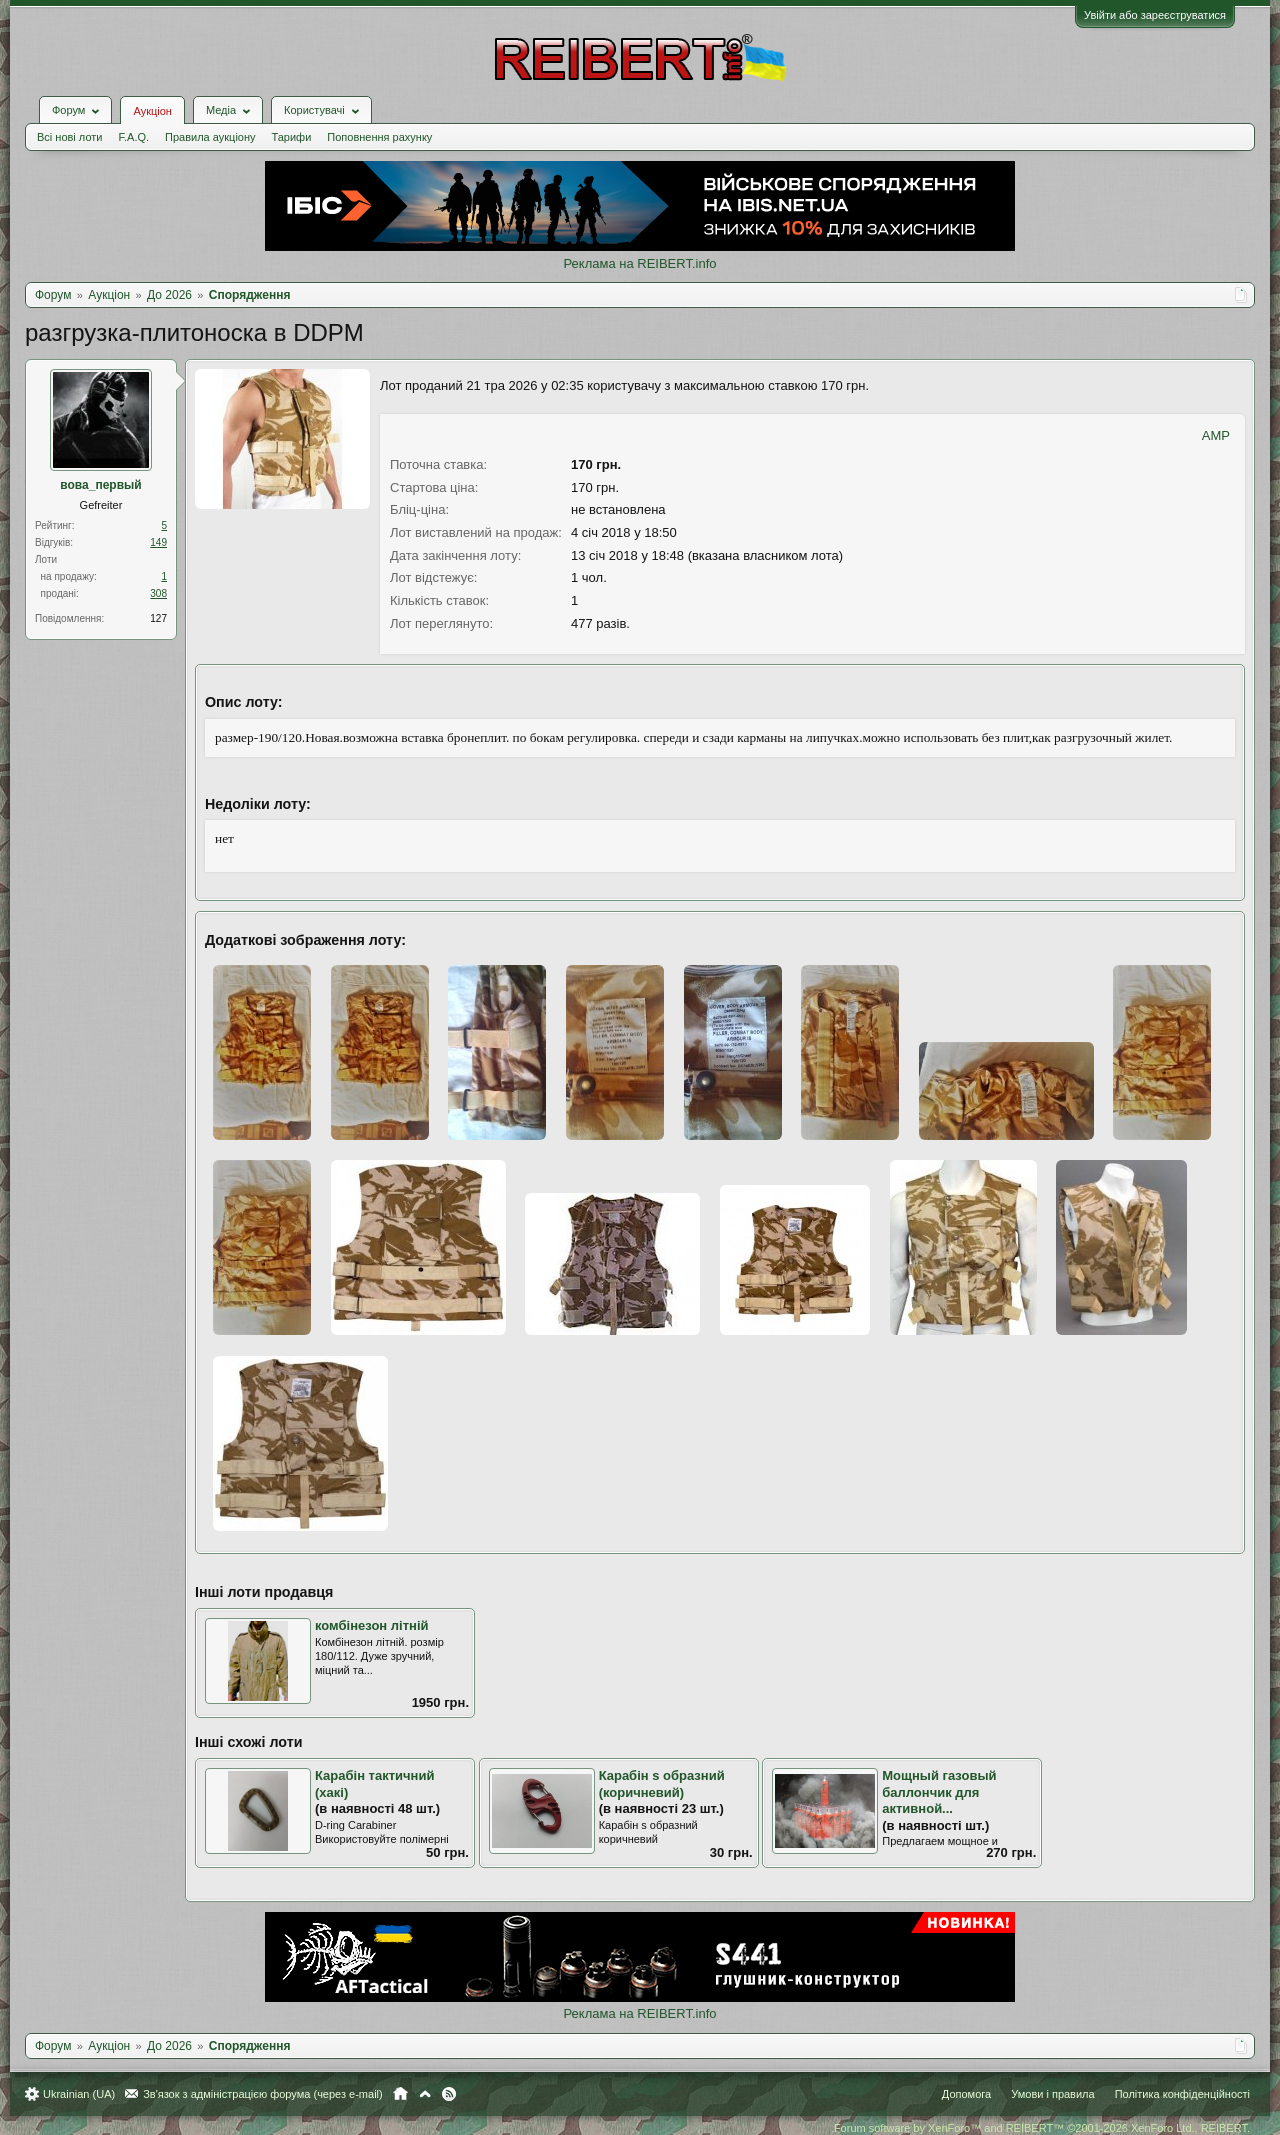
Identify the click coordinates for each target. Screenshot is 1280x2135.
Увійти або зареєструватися (1155, 15)
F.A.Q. (133, 137)
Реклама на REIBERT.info (639, 263)
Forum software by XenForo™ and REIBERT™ (1042, 2128)
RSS (449, 2094)
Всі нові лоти (69, 137)
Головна (400, 2094)
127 (158, 618)
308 (158, 593)
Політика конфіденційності (1182, 2094)
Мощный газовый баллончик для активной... (939, 1792)
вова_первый (100, 485)
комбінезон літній (372, 1625)
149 (158, 542)
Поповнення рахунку (379, 137)
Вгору (425, 2094)
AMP (1216, 435)
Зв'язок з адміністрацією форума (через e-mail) (263, 2094)
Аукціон (152, 111)
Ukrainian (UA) (79, 2094)
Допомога (966, 2094)
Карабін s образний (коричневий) (662, 1784)
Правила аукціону (210, 137)
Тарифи (292, 137)
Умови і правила (1052, 2094)
